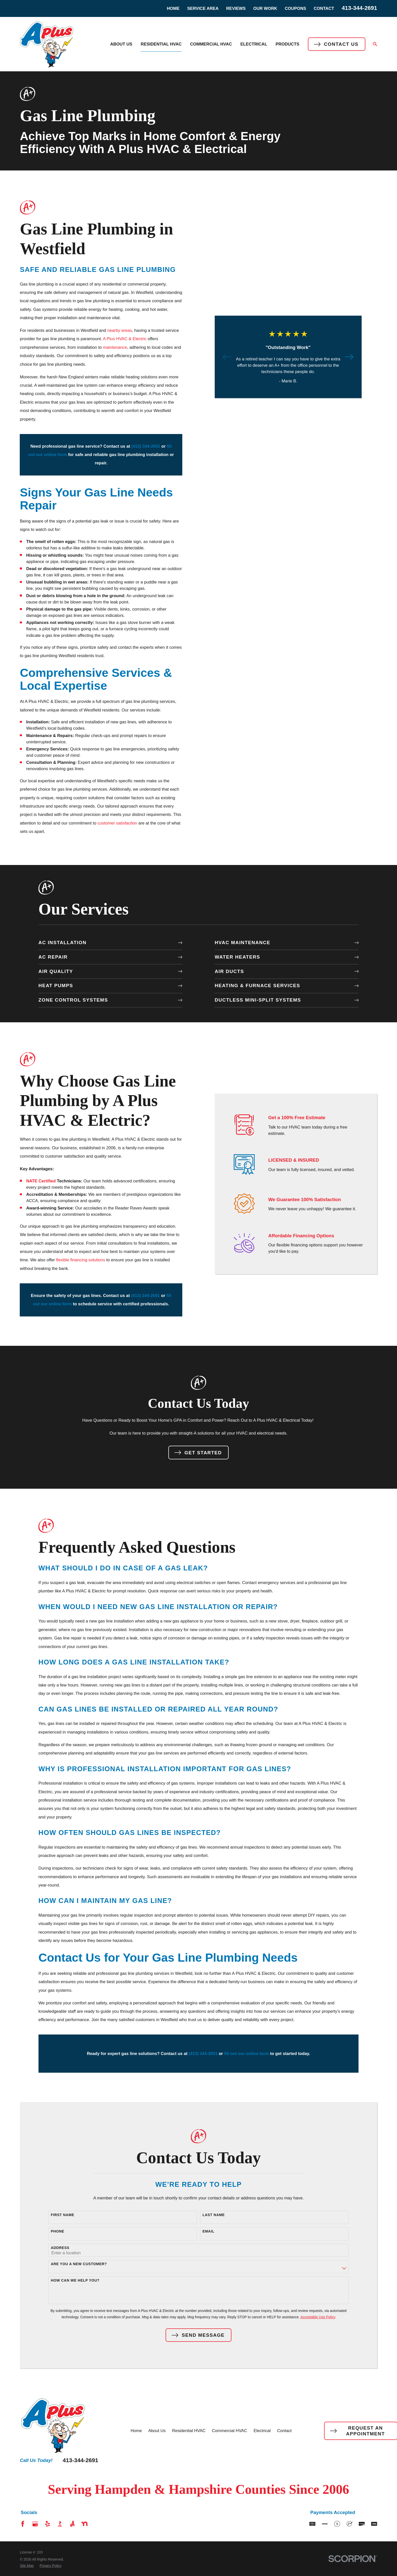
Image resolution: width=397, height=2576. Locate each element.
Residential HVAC (189, 2430)
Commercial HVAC (229, 2430)
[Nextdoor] (84, 2524)
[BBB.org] (60, 2524)
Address (52, 2248)
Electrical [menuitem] (254, 44)
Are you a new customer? (70, 2264)
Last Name (205, 2215)
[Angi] (72, 2524)
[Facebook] (23, 2524)
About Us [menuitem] (121, 44)
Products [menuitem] (288, 44)
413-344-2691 (359, 8)
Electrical (262, 2430)
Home (173, 8)
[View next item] (341, 226)
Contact (324, 8)
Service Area (203, 8)
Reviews (236, 8)
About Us (157, 2430)
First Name (54, 2215)
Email (200, 2231)
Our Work (265, 8)
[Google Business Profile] (35, 2524)
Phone (49, 2231)
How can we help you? (67, 2280)
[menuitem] (27, 2565)
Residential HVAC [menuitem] (161, 44)
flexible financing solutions (72, 1260)
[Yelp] (47, 2524)
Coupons (295, 8)
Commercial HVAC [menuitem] (211, 44)
